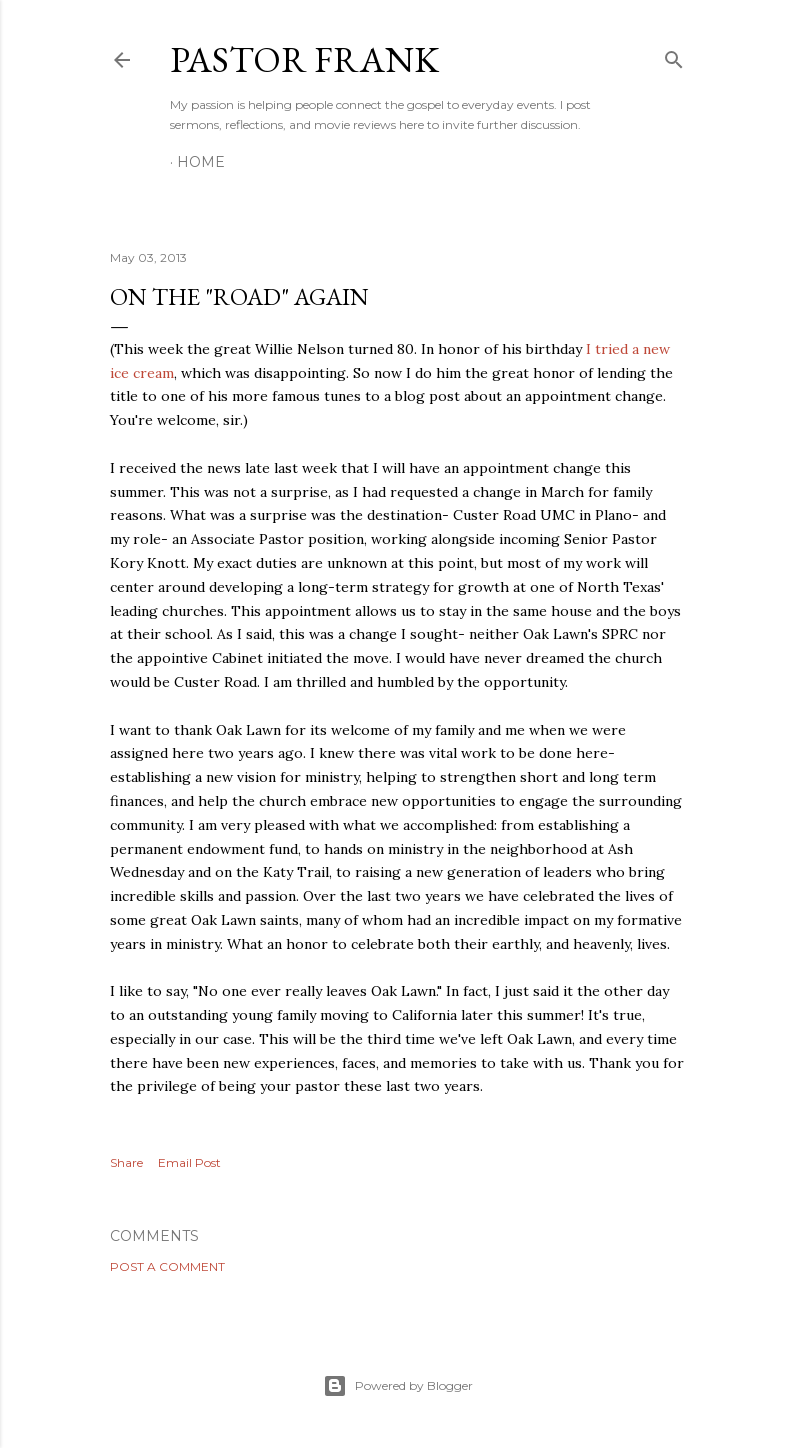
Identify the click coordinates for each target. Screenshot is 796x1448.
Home (201, 162)
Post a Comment (167, 1266)
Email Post (189, 1162)
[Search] (674, 55)
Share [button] (126, 1162)
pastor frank (304, 59)
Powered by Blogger (398, 1386)
